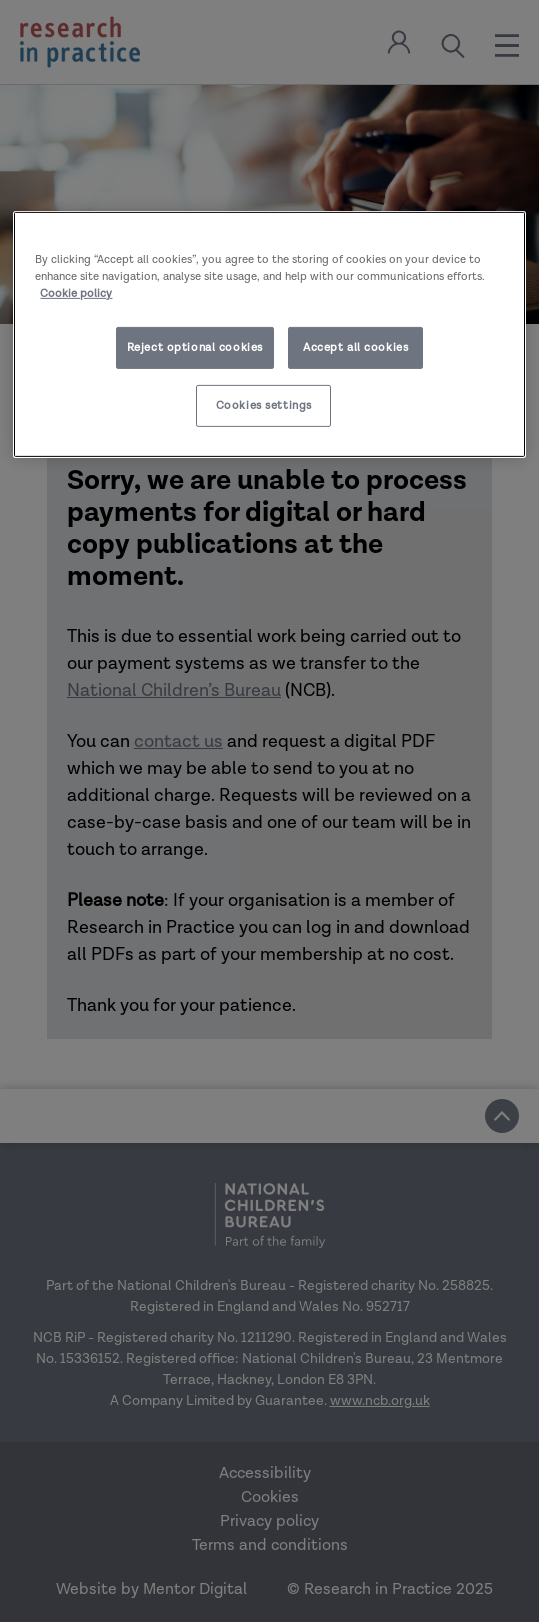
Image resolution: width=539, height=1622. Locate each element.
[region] (269, 334)
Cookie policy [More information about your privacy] (76, 293)
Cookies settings (264, 405)
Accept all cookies (355, 347)
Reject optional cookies (195, 347)
